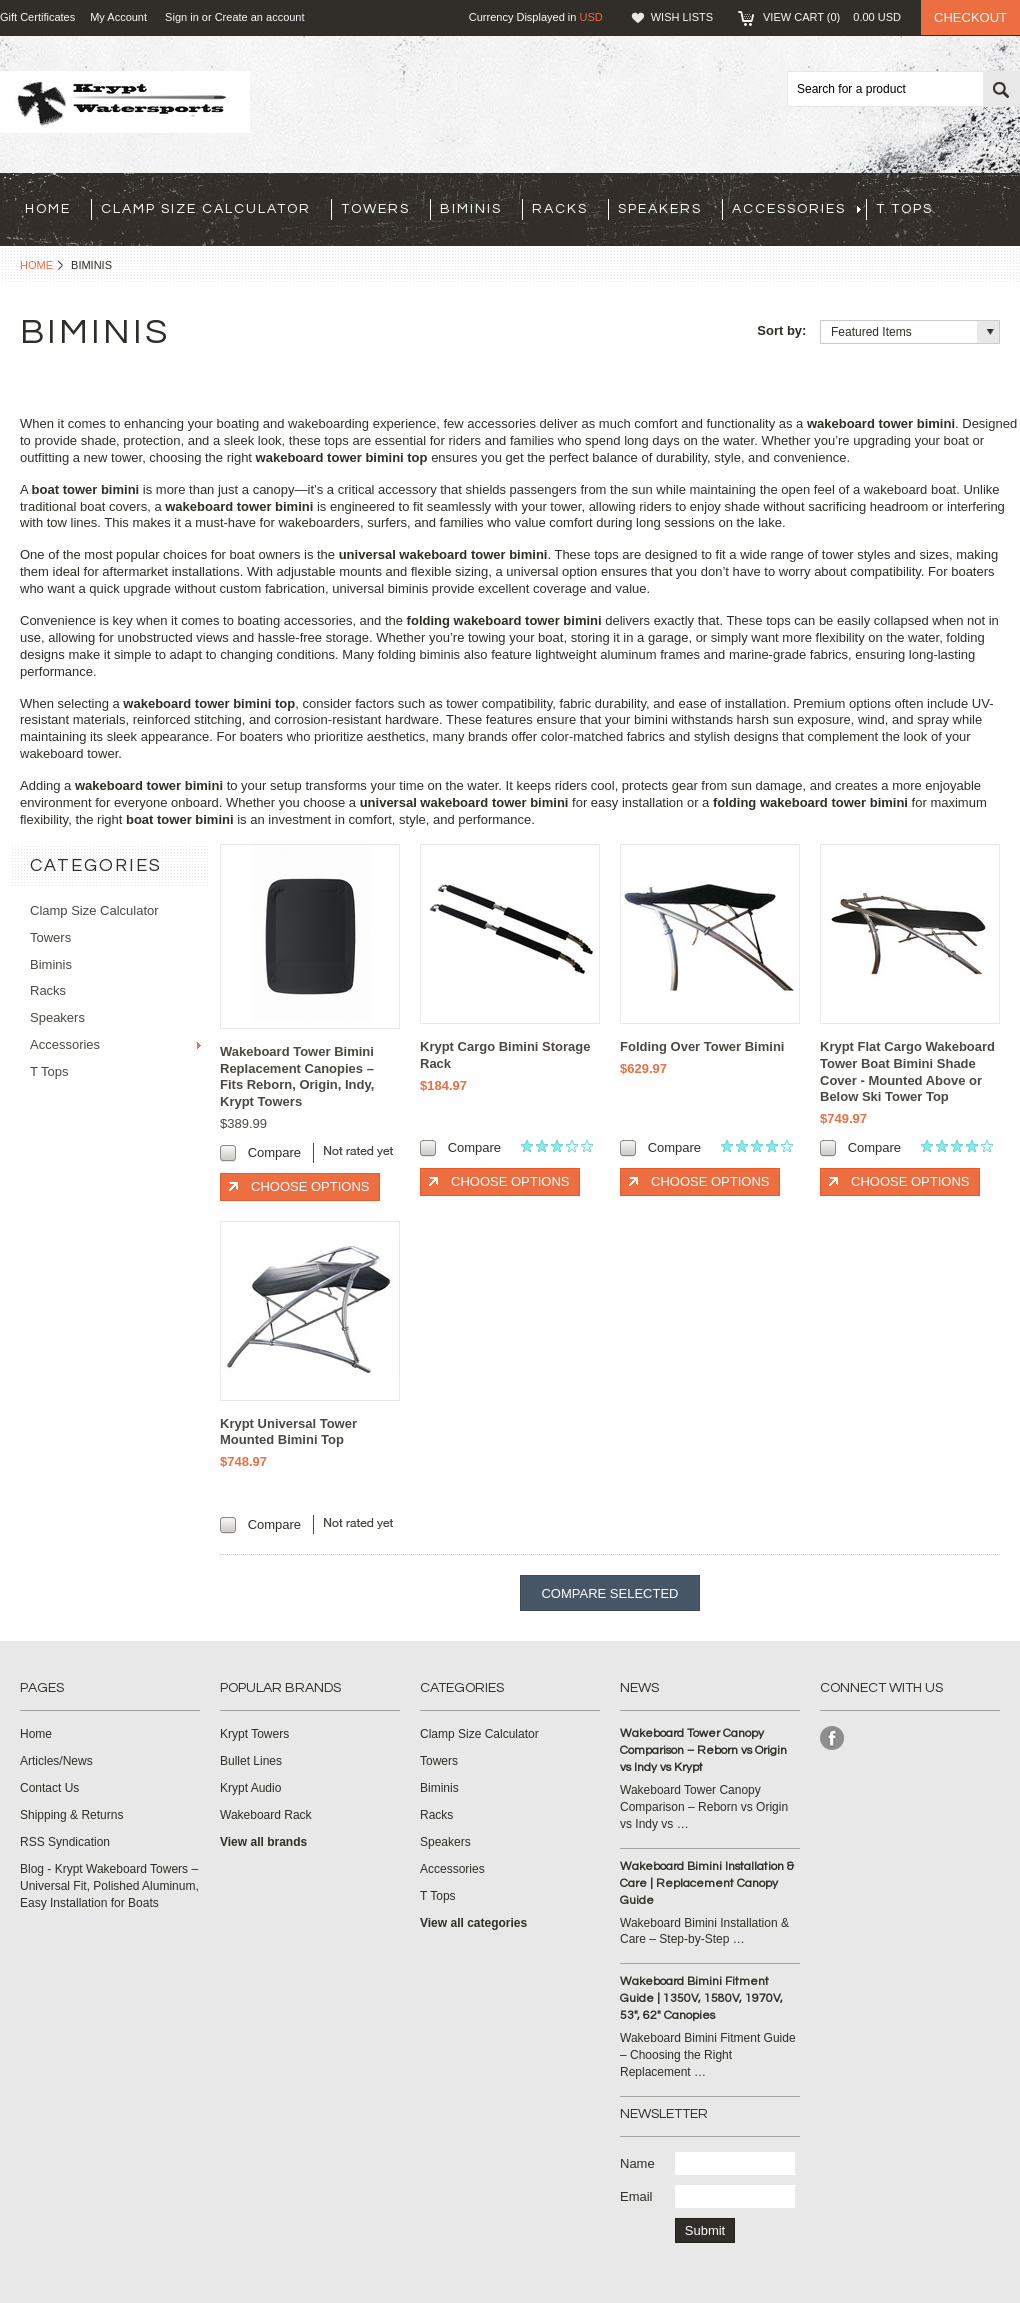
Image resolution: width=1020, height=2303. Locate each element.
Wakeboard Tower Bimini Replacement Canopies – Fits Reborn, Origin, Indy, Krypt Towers (297, 1077)
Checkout (970, 17)
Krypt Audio (250, 1788)
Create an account (260, 17)
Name (637, 2163)
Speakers (660, 209)
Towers (375, 209)
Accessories (796, 209)
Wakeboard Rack (266, 1815)
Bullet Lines (251, 1761)
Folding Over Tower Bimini (702, 1046)
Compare (274, 1152)
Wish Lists (682, 17)
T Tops (904, 209)
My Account (118, 17)
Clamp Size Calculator (206, 209)
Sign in (182, 17)
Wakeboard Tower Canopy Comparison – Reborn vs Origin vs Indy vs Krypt (703, 1750)
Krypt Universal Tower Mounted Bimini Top (288, 1432)
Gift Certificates (37, 17)
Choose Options (310, 1186)
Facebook (832, 1738)
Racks (560, 209)
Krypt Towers (254, 1734)
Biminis (471, 209)
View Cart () (832, 17)
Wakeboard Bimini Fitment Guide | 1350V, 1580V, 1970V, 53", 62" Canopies (701, 1998)
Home (36, 265)
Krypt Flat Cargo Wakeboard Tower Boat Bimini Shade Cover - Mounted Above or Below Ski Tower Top (907, 1072)
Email (636, 2196)
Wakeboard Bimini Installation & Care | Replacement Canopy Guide (707, 1883)
